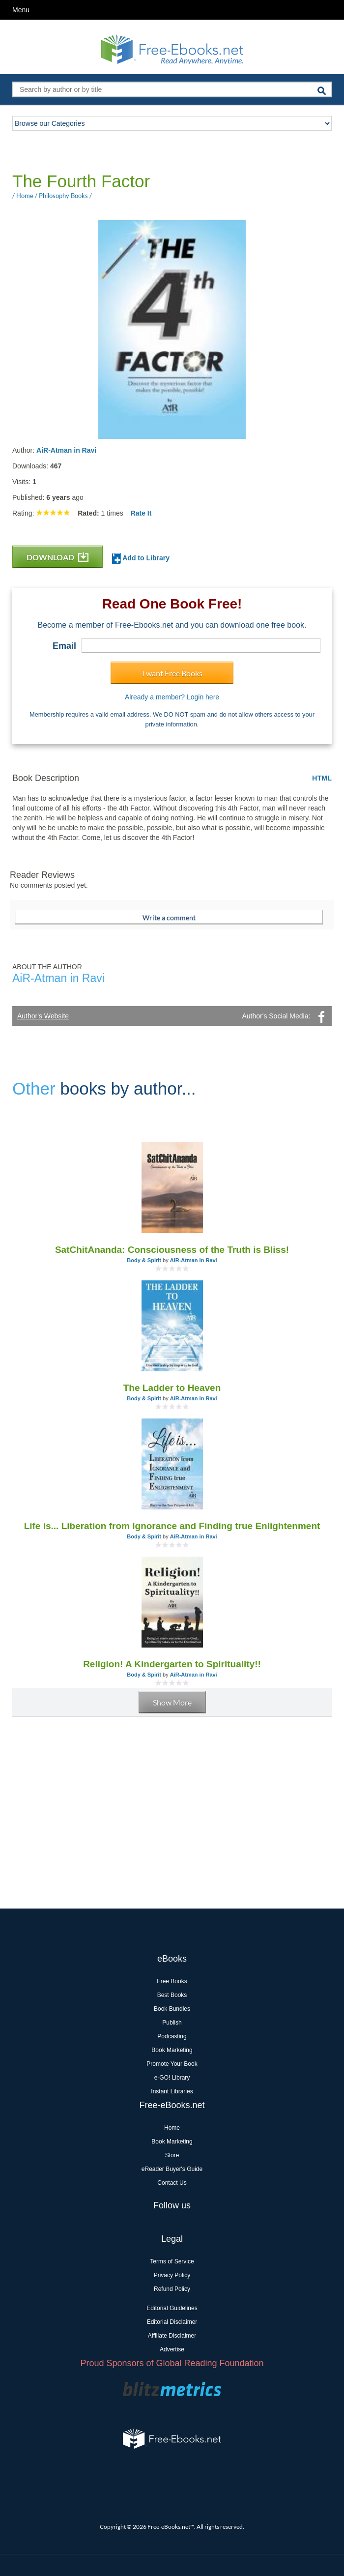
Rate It (141, 513)
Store (172, 2155)
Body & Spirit (144, 1260)
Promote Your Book (171, 2063)
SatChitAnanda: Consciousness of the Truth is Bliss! (172, 1250)
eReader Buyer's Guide (172, 2169)
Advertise (172, 2349)
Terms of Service (172, 2261)
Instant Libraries (172, 2091)
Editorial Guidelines (171, 2308)
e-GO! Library (172, 2077)
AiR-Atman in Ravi (66, 450)
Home (172, 2127)
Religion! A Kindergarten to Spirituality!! (172, 1664)
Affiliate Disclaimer (172, 2335)
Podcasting (171, 2036)
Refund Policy (172, 2289)
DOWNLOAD (57, 557)
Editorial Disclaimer (172, 2321)
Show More (172, 1702)
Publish (171, 2022)
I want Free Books (172, 673)
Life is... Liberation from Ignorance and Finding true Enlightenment (172, 1526)
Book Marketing (171, 2050)
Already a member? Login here (172, 697)
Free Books (172, 1981)
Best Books (172, 1995)
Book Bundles (172, 2008)
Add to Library (141, 558)
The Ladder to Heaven (172, 1388)
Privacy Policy (172, 2275)
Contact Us (171, 2182)
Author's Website (43, 1016)
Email (64, 646)
